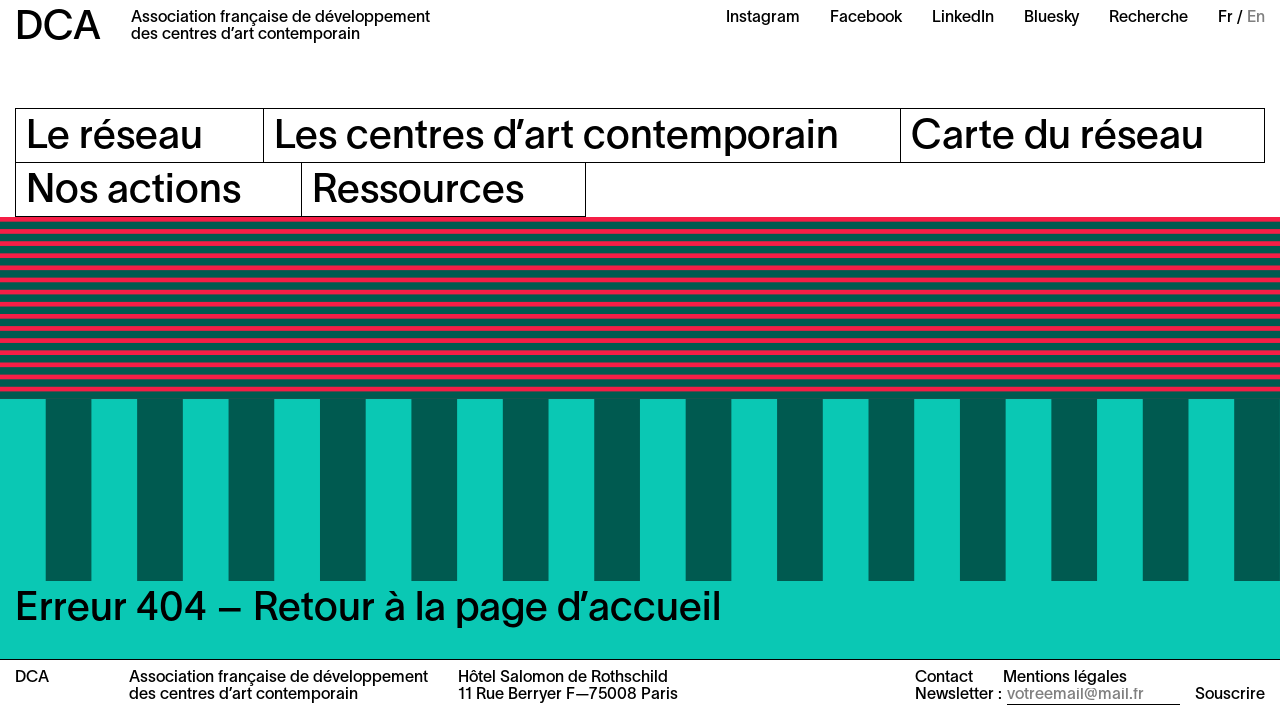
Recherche (1148, 18)
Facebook (866, 18)
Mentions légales (1065, 678)
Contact (944, 678)
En (1256, 18)
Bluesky (1051, 18)
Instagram (763, 18)
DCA (58, 28)
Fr (1225, 18)
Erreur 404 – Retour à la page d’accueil (368, 609)
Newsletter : (958, 695)
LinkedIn (963, 18)
